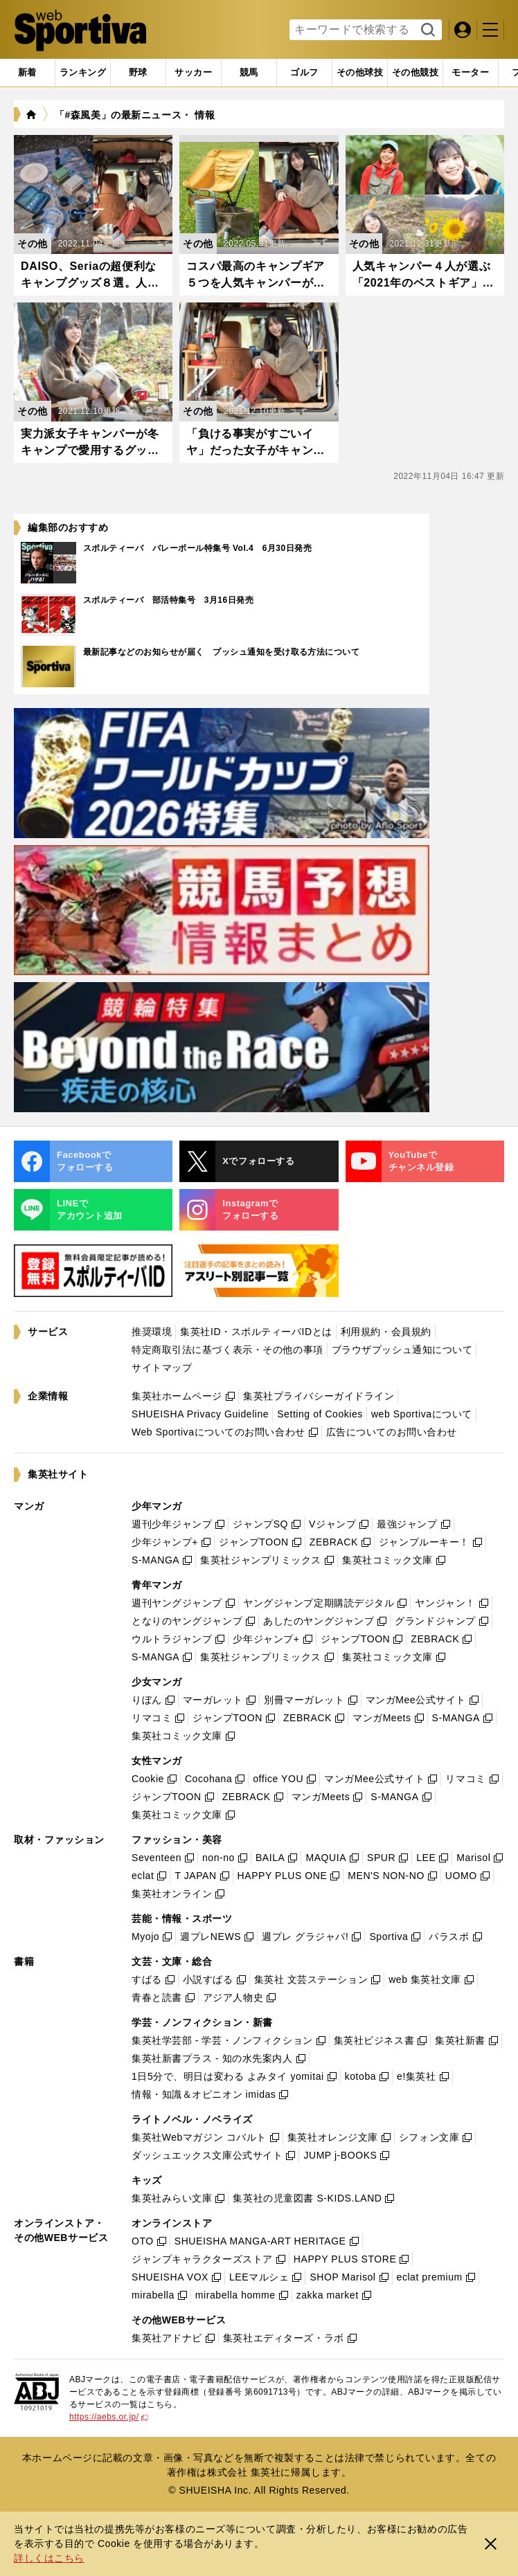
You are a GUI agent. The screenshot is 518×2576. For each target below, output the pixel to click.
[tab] (138, 73)
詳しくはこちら (49, 2558)
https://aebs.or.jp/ (108, 2417)
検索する (426, 30)
